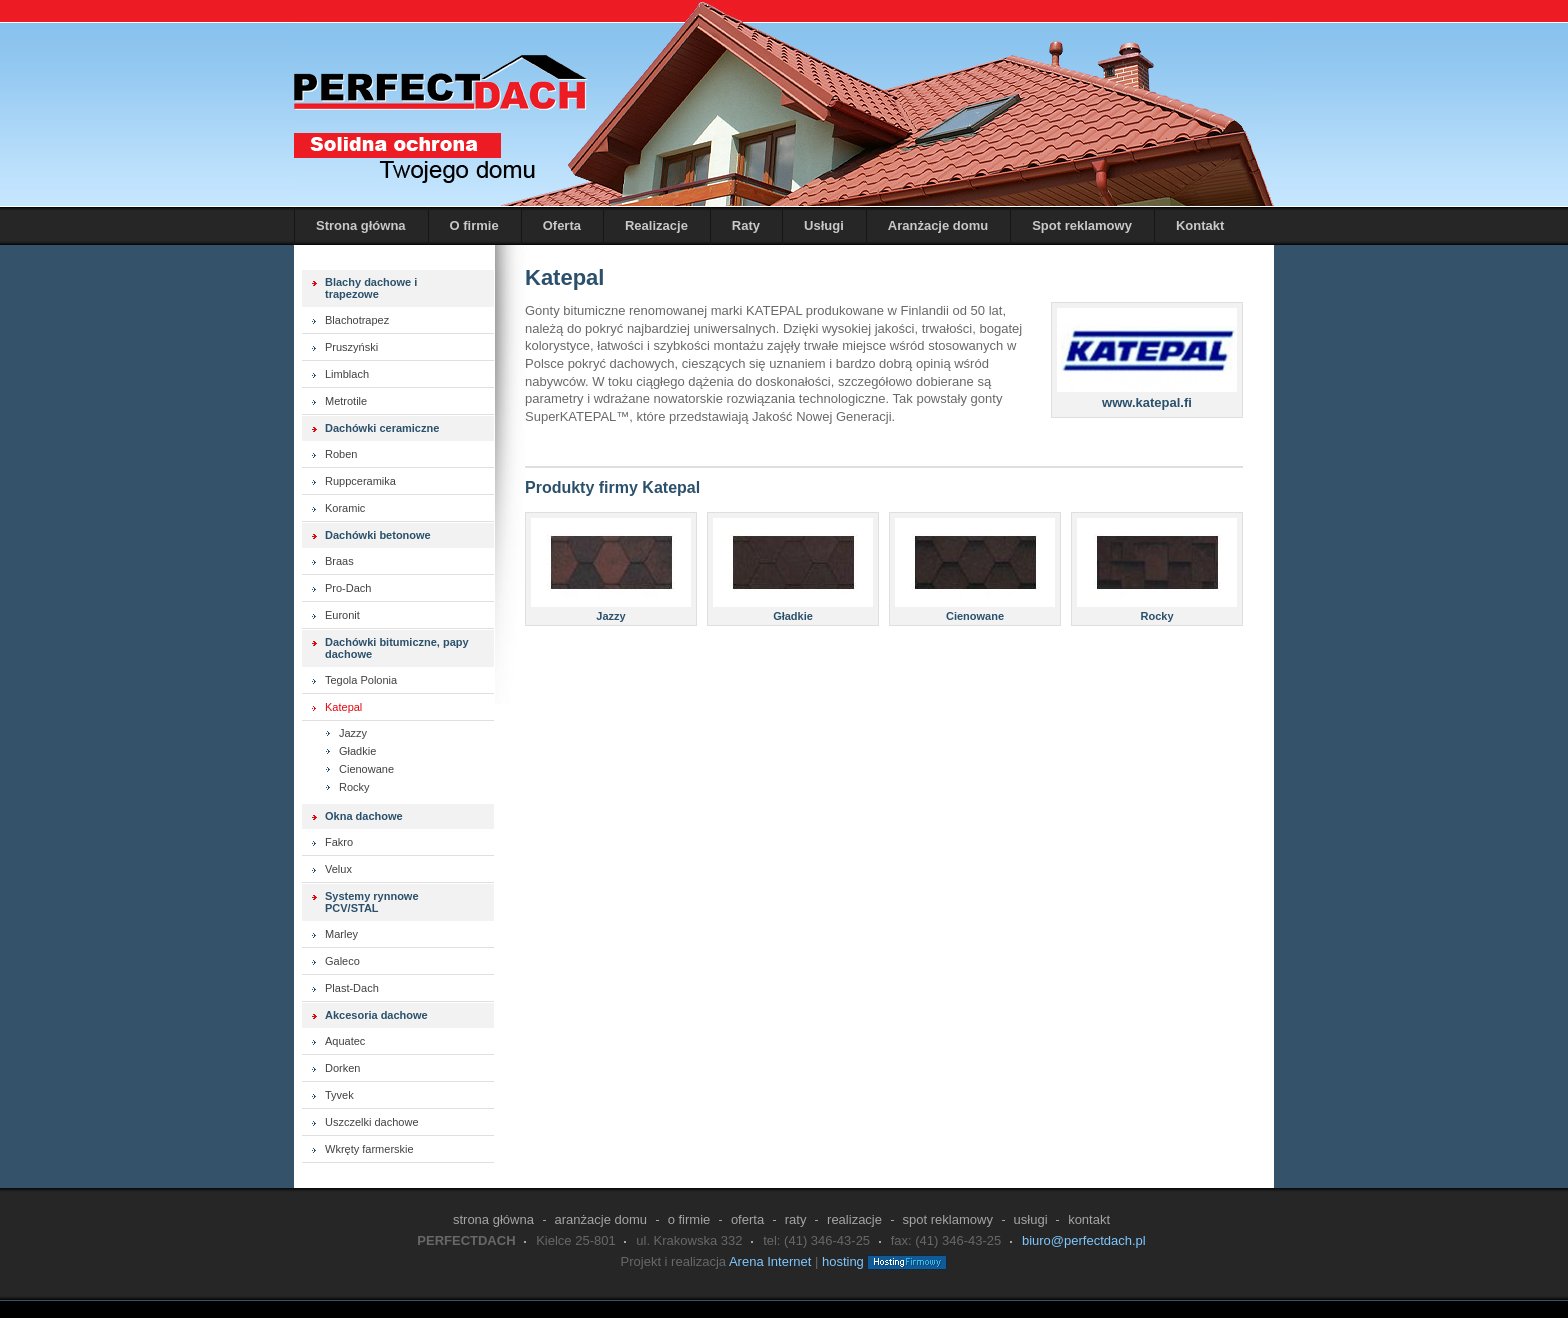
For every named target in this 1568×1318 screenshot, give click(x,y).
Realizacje (656, 225)
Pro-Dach (348, 588)
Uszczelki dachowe (372, 1122)
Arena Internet (770, 1261)
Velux (338, 869)
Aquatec (345, 1041)
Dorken (342, 1068)
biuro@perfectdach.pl (1084, 1240)
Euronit (342, 615)
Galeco (342, 961)
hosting (843, 1261)
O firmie (474, 225)
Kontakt (1200, 225)
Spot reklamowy (1082, 225)
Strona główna (361, 225)
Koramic (345, 508)
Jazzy (353, 733)
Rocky (354, 787)
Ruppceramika (360, 481)
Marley (341, 934)
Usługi (824, 225)
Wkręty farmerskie (369, 1149)
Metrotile (346, 401)
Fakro (339, 842)
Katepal (343, 707)
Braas (339, 561)
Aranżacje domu (938, 225)
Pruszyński (351, 347)
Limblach (347, 374)
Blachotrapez (357, 320)
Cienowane (366, 769)
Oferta (562, 225)
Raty (746, 225)
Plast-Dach (352, 988)
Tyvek (339, 1095)
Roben (341, 454)
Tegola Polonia (361, 680)
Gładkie (357, 751)
